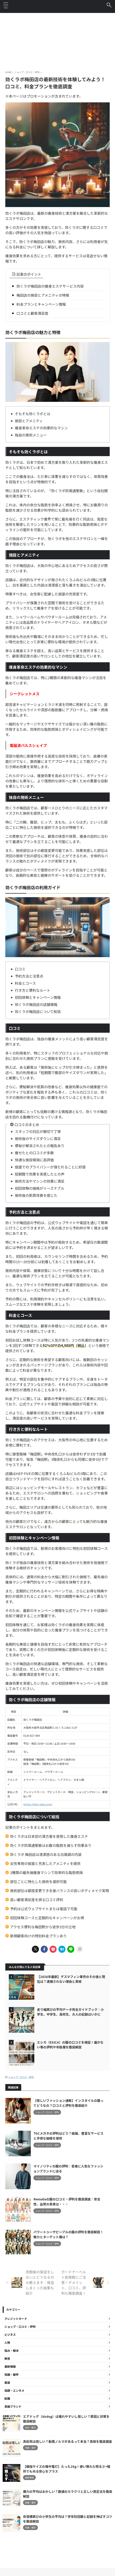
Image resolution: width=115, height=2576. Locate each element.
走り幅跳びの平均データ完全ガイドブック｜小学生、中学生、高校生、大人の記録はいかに (71, 2013)
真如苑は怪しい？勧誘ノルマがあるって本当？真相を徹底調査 (67, 2449)
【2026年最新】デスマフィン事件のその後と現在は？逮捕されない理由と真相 (72, 1979)
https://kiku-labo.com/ (37, 1804)
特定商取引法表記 (58, 2563)
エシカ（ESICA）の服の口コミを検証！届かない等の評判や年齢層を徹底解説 (71, 2046)
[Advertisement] (57, 39)
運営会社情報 (77, 2563)
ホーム (17, 2563)
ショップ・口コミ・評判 (21, 2080)
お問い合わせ (95, 2563)
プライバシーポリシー (35, 2563)
